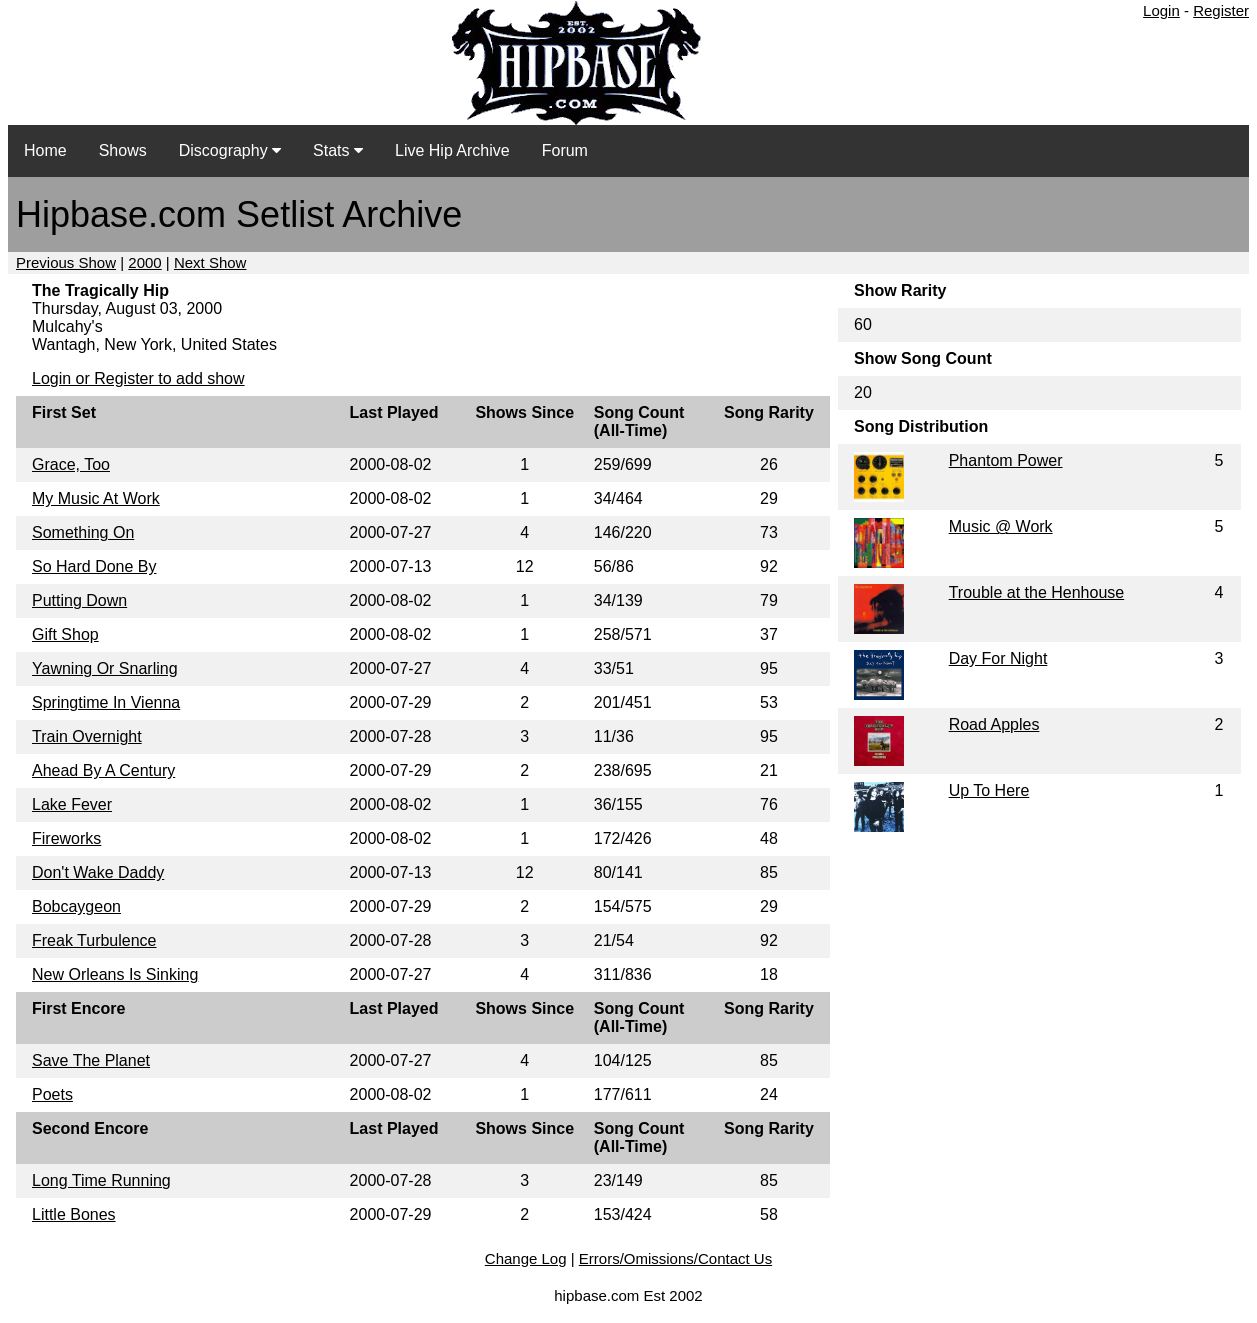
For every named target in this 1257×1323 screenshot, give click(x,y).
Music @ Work (1001, 526)
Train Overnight (87, 736)
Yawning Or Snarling (105, 668)
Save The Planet (91, 1060)
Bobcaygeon (76, 906)
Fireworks (66, 838)
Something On (83, 532)
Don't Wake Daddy (98, 872)
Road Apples (994, 724)
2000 (144, 262)
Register (1221, 10)
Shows (123, 150)
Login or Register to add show (138, 378)
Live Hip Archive (452, 150)
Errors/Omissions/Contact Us (675, 1258)
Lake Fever (72, 804)
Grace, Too (71, 464)
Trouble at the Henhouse (1037, 592)
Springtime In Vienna (106, 702)
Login (1161, 10)
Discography (230, 150)
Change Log (526, 1258)
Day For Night (998, 658)
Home (45, 150)
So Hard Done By (94, 566)
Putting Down (79, 600)
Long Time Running (101, 1180)
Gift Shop (65, 634)
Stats (338, 150)
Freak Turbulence (94, 940)
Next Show (210, 262)
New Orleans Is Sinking (115, 974)
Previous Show (66, 262)
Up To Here (989, 790)
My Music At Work (96, 498)
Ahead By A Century (103, 770)
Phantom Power (1006, 460)
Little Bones (74, 1214)
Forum (565, 150)
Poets (52, 1094)
